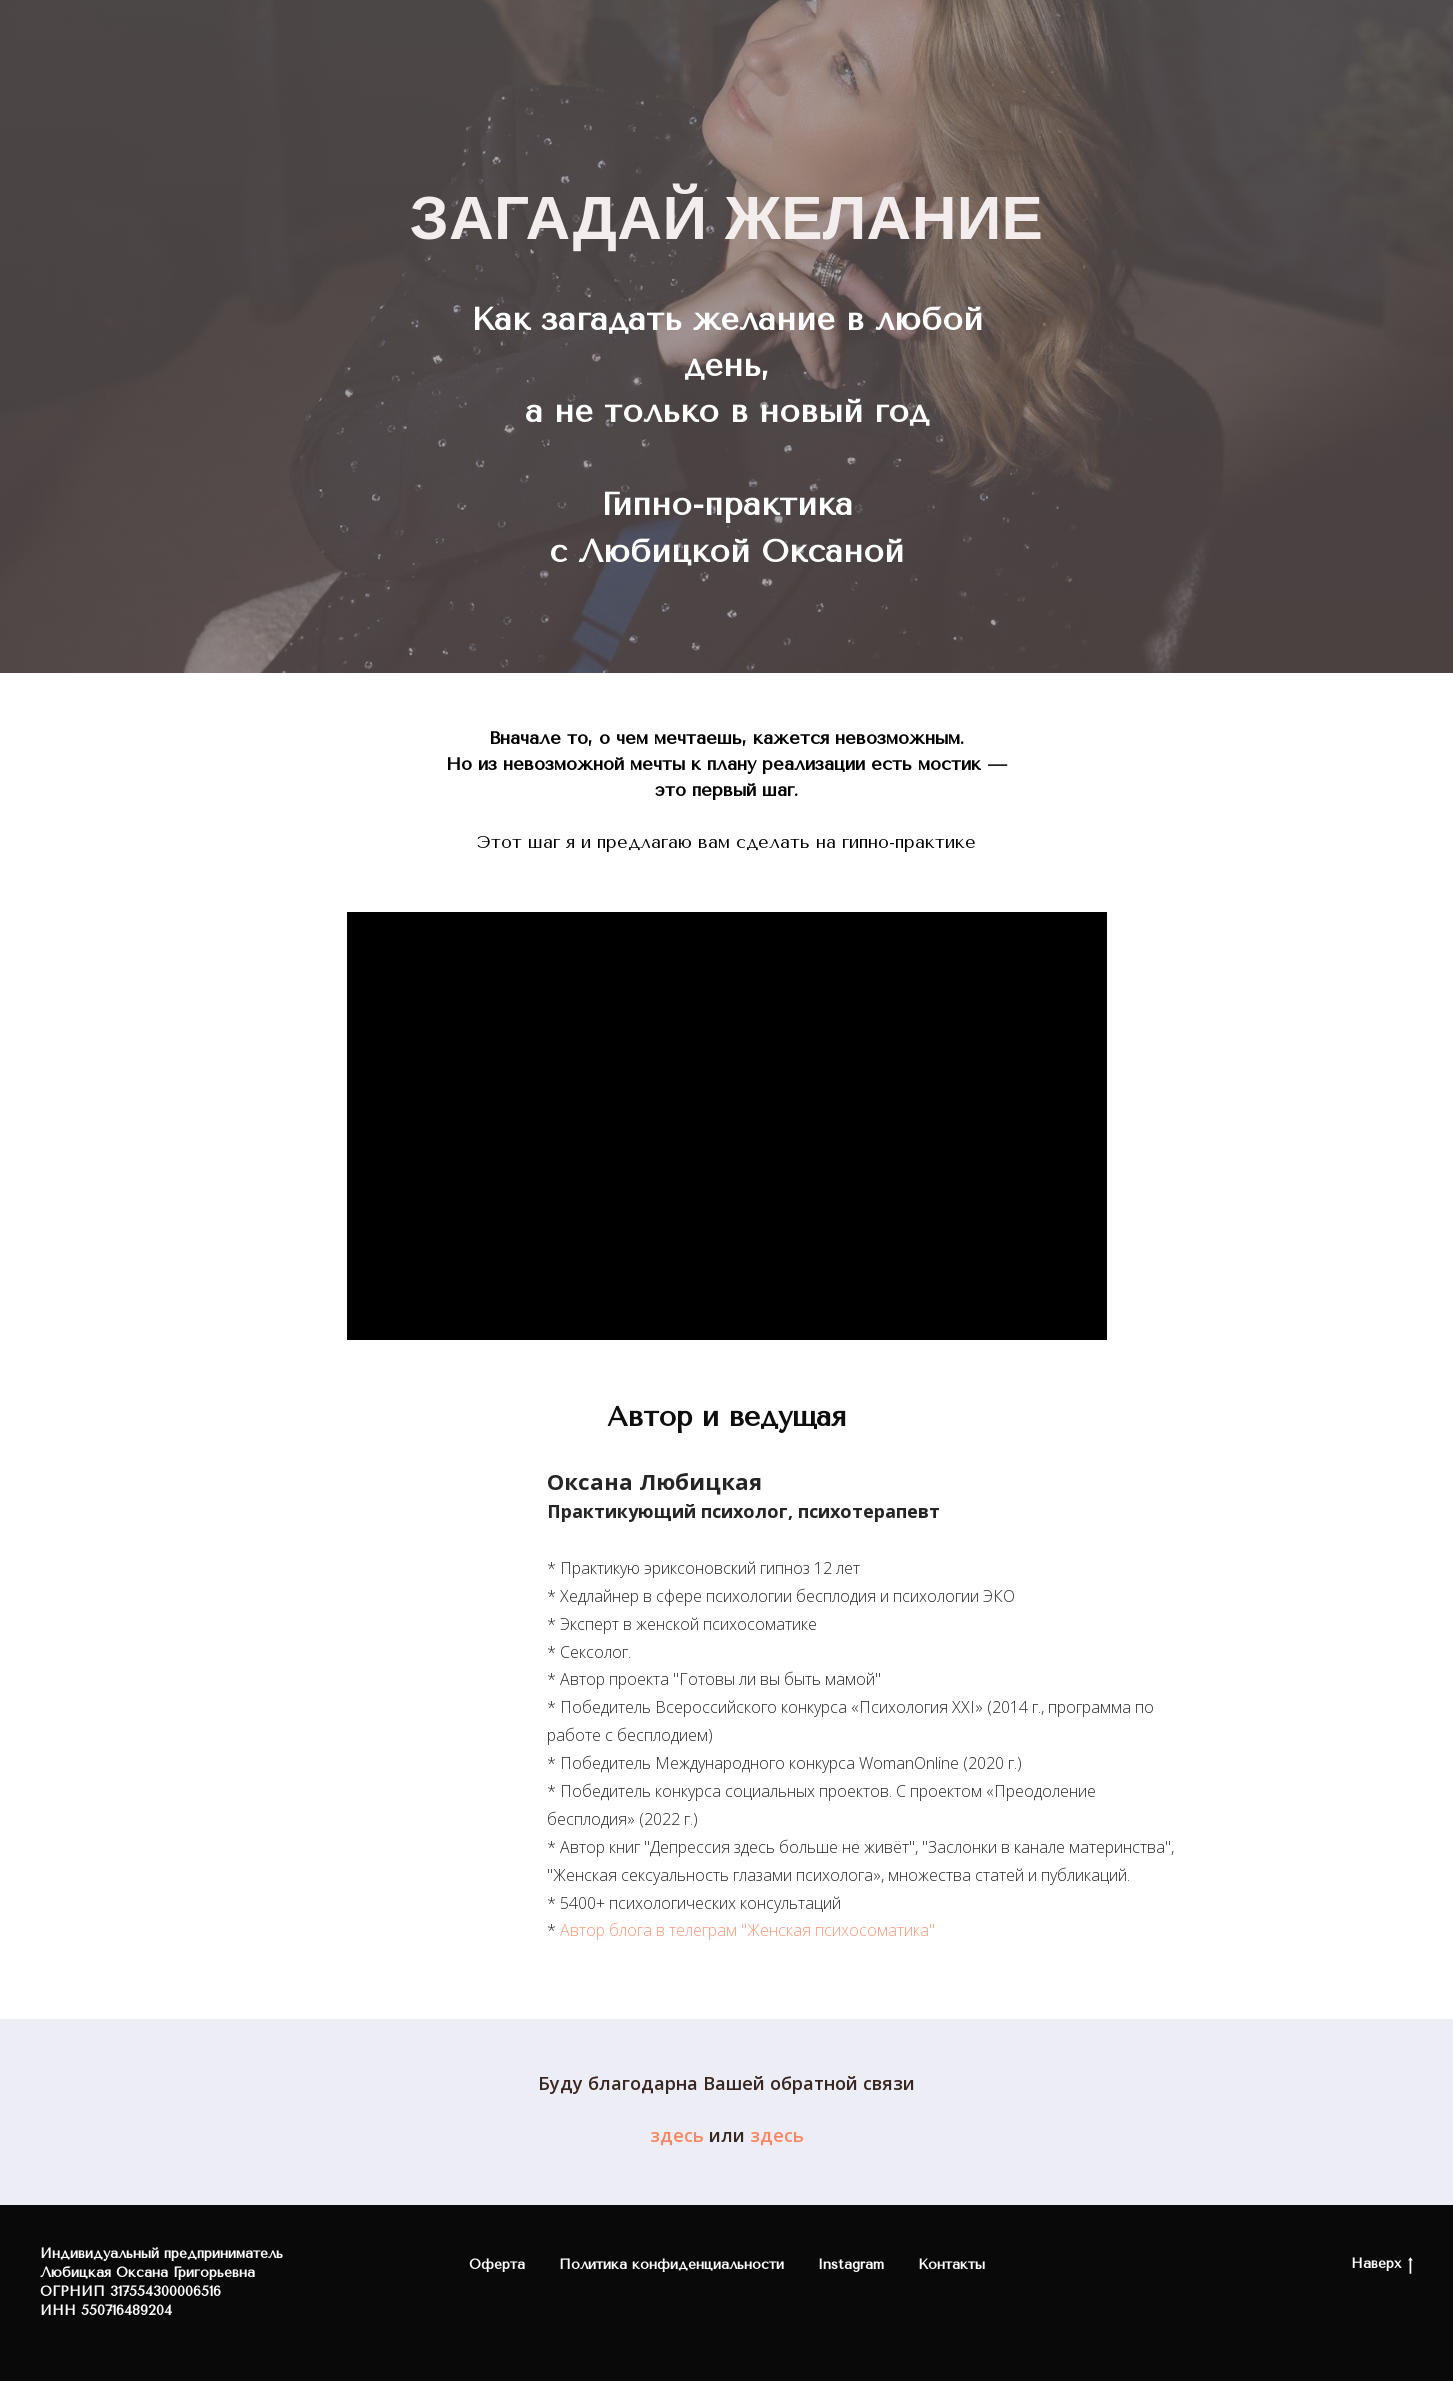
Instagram (851, 2264)
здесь (677, 2135)
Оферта (497, 2264)
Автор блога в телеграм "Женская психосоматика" (747, 1930)
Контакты (951, 2264)
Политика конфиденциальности (671, 2264)
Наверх (1382, 2264)
